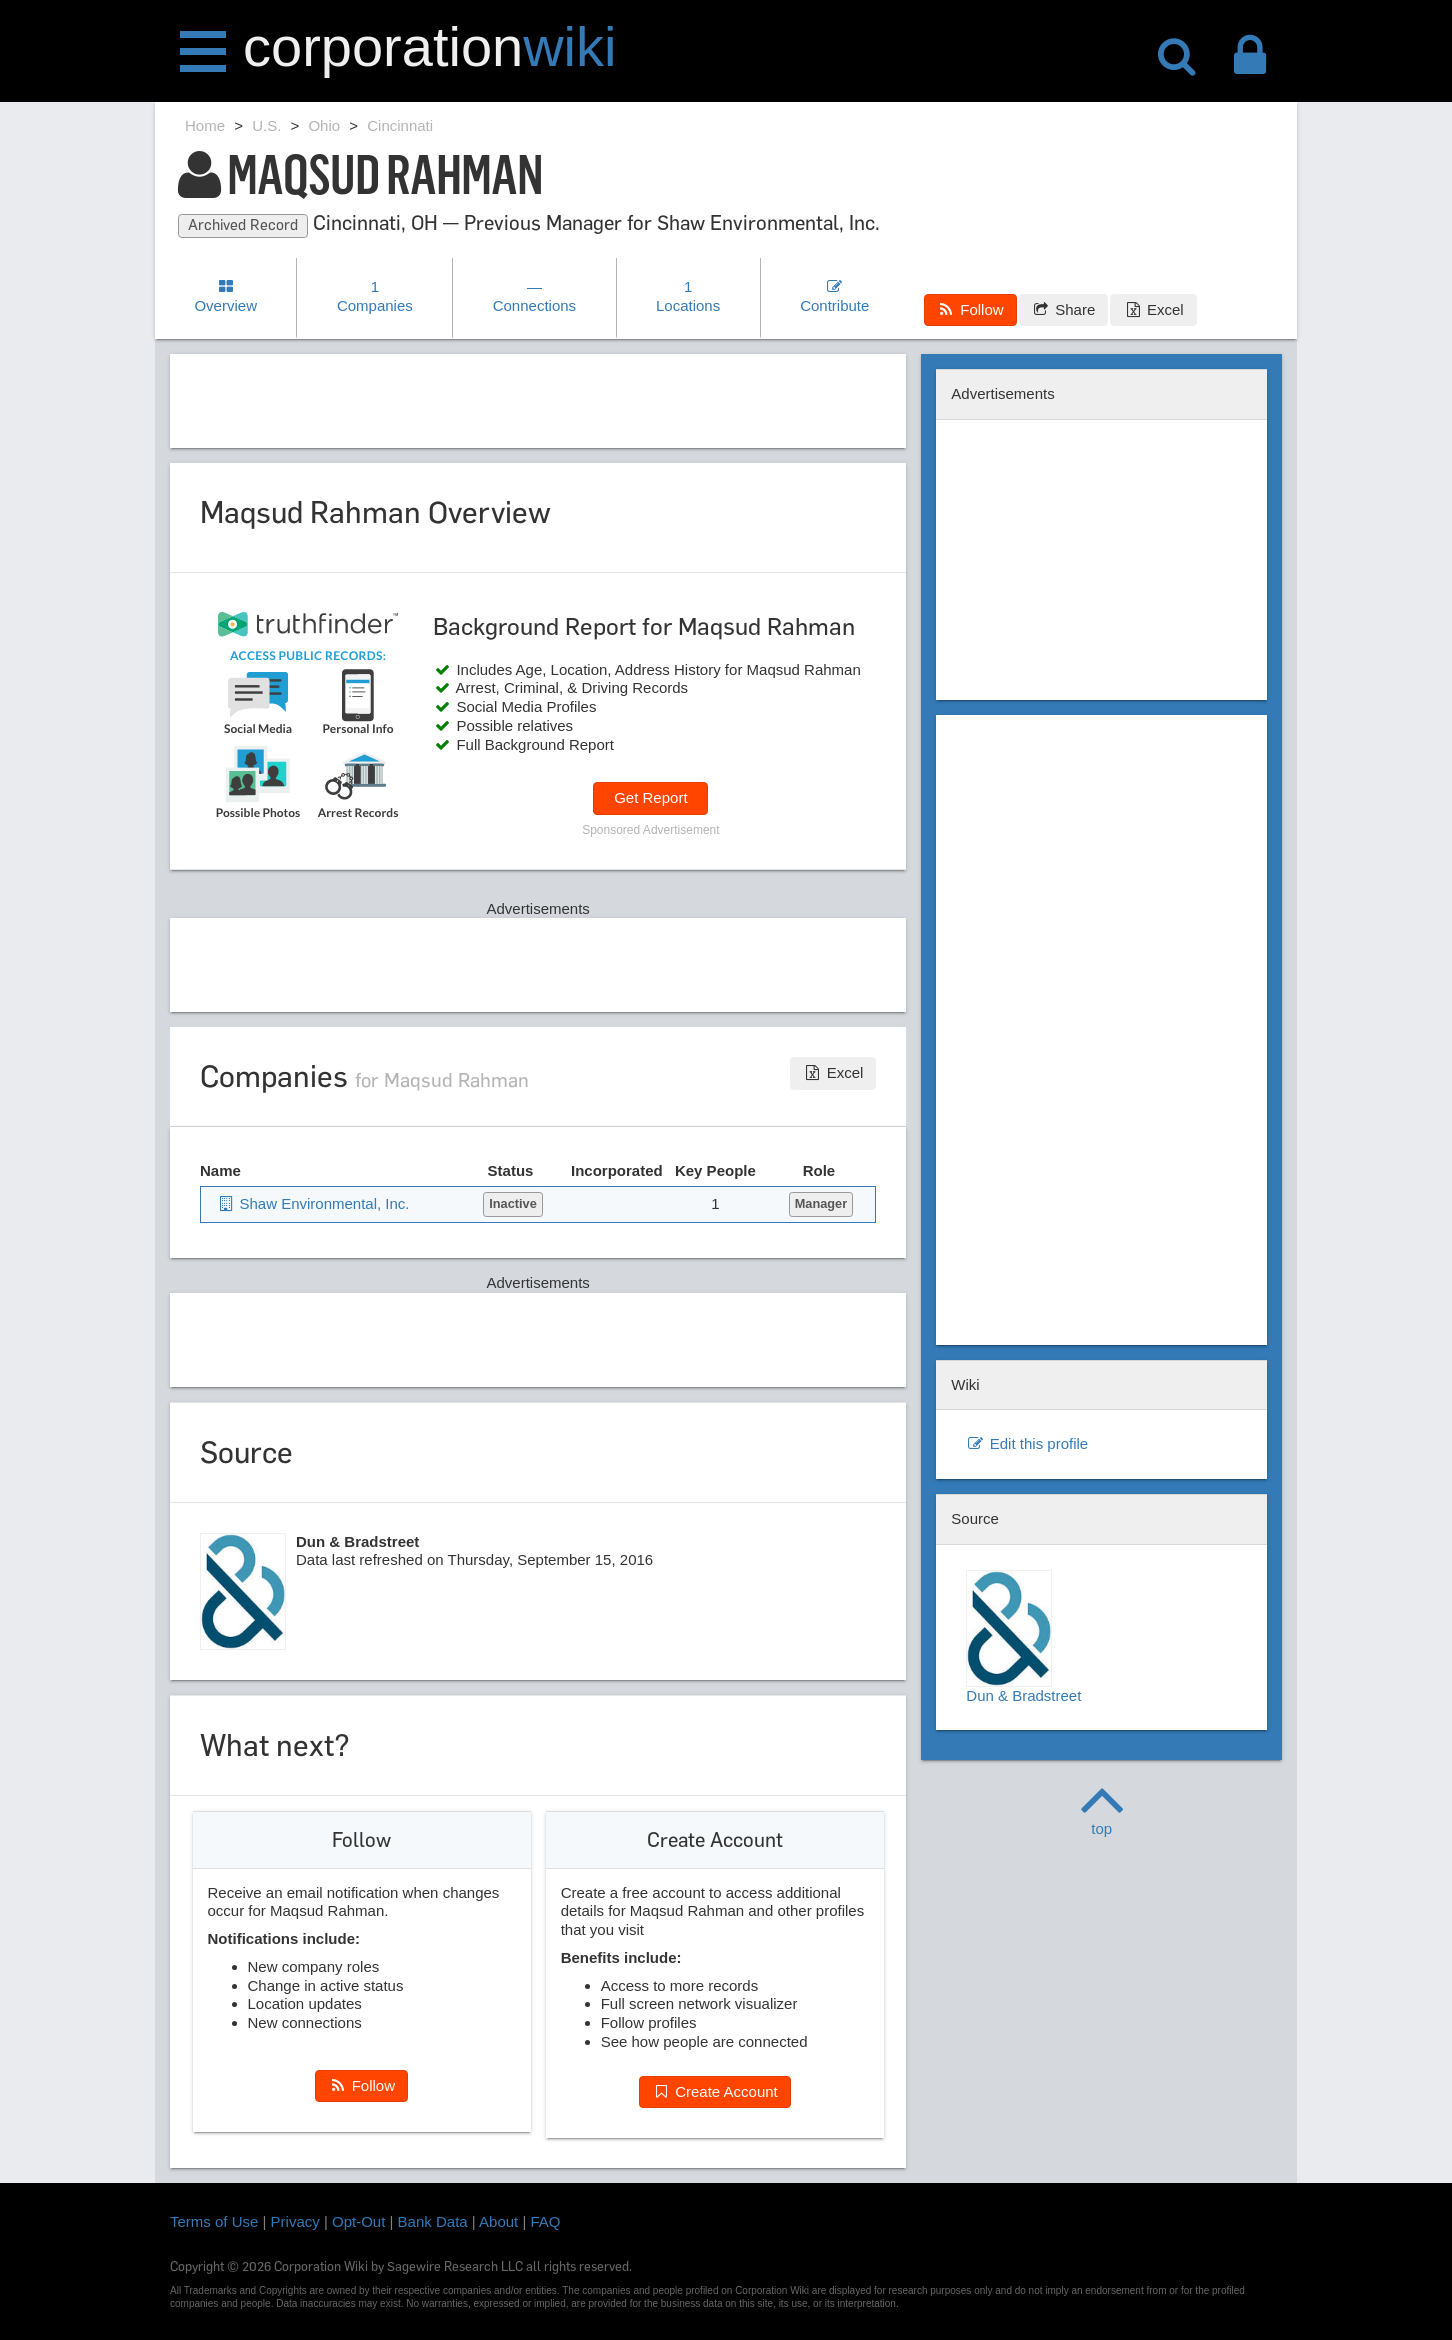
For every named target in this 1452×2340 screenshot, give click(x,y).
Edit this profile (1027, 1443)
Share (1063, 309)
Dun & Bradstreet (1023, 1637)
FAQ (546, 2221)
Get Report (650, 797)
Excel (1153, 309)
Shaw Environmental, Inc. (313, 1203)
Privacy (295, 2221)
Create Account (715, 2091)
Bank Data (433, 2221)
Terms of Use (214, 2221)
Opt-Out (358, 2221)
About (498, 2221)
